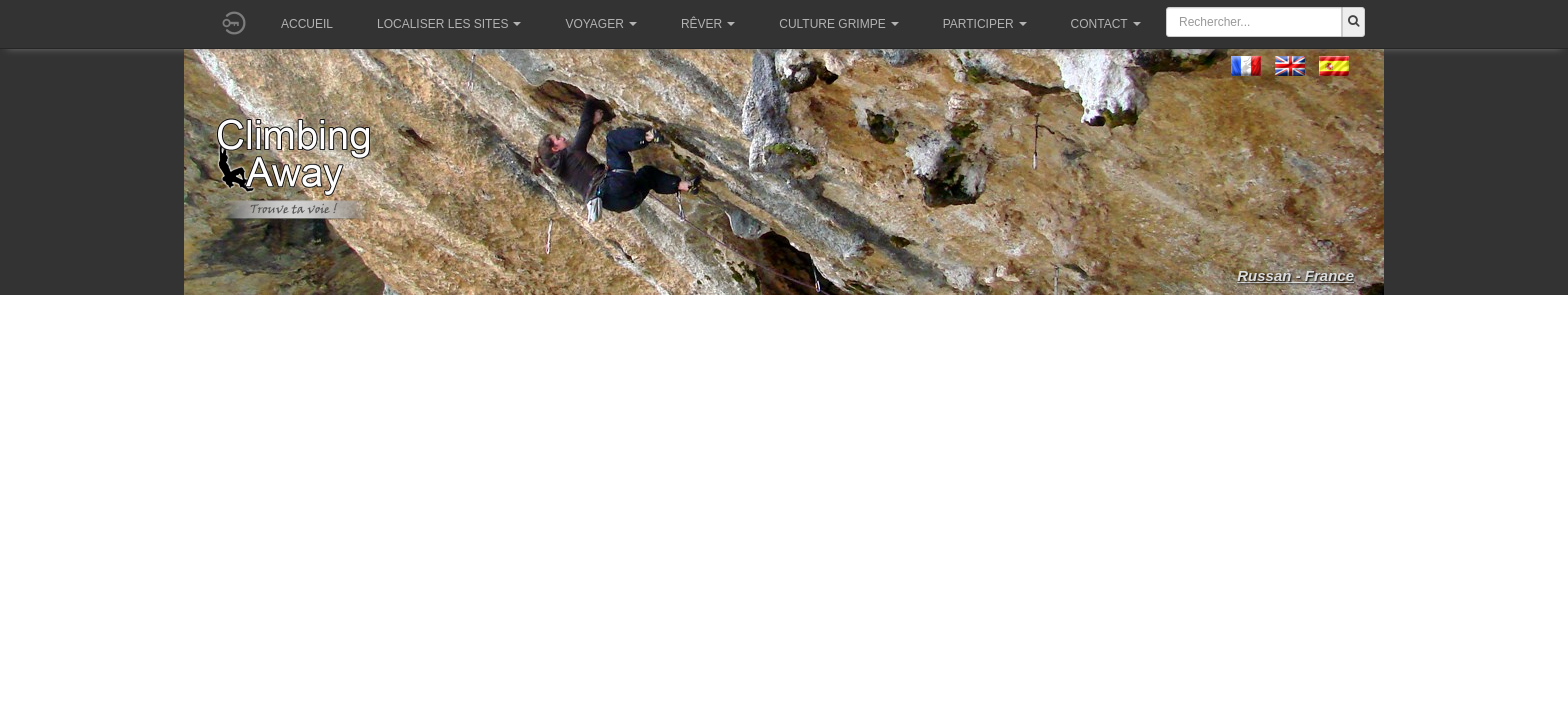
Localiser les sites (449, 24)
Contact (1106, 24)
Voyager (600, 24)
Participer (985, 24)
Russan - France (1295, 275)
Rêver (708, 24)
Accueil (307, 24)
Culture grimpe (838, 24)
